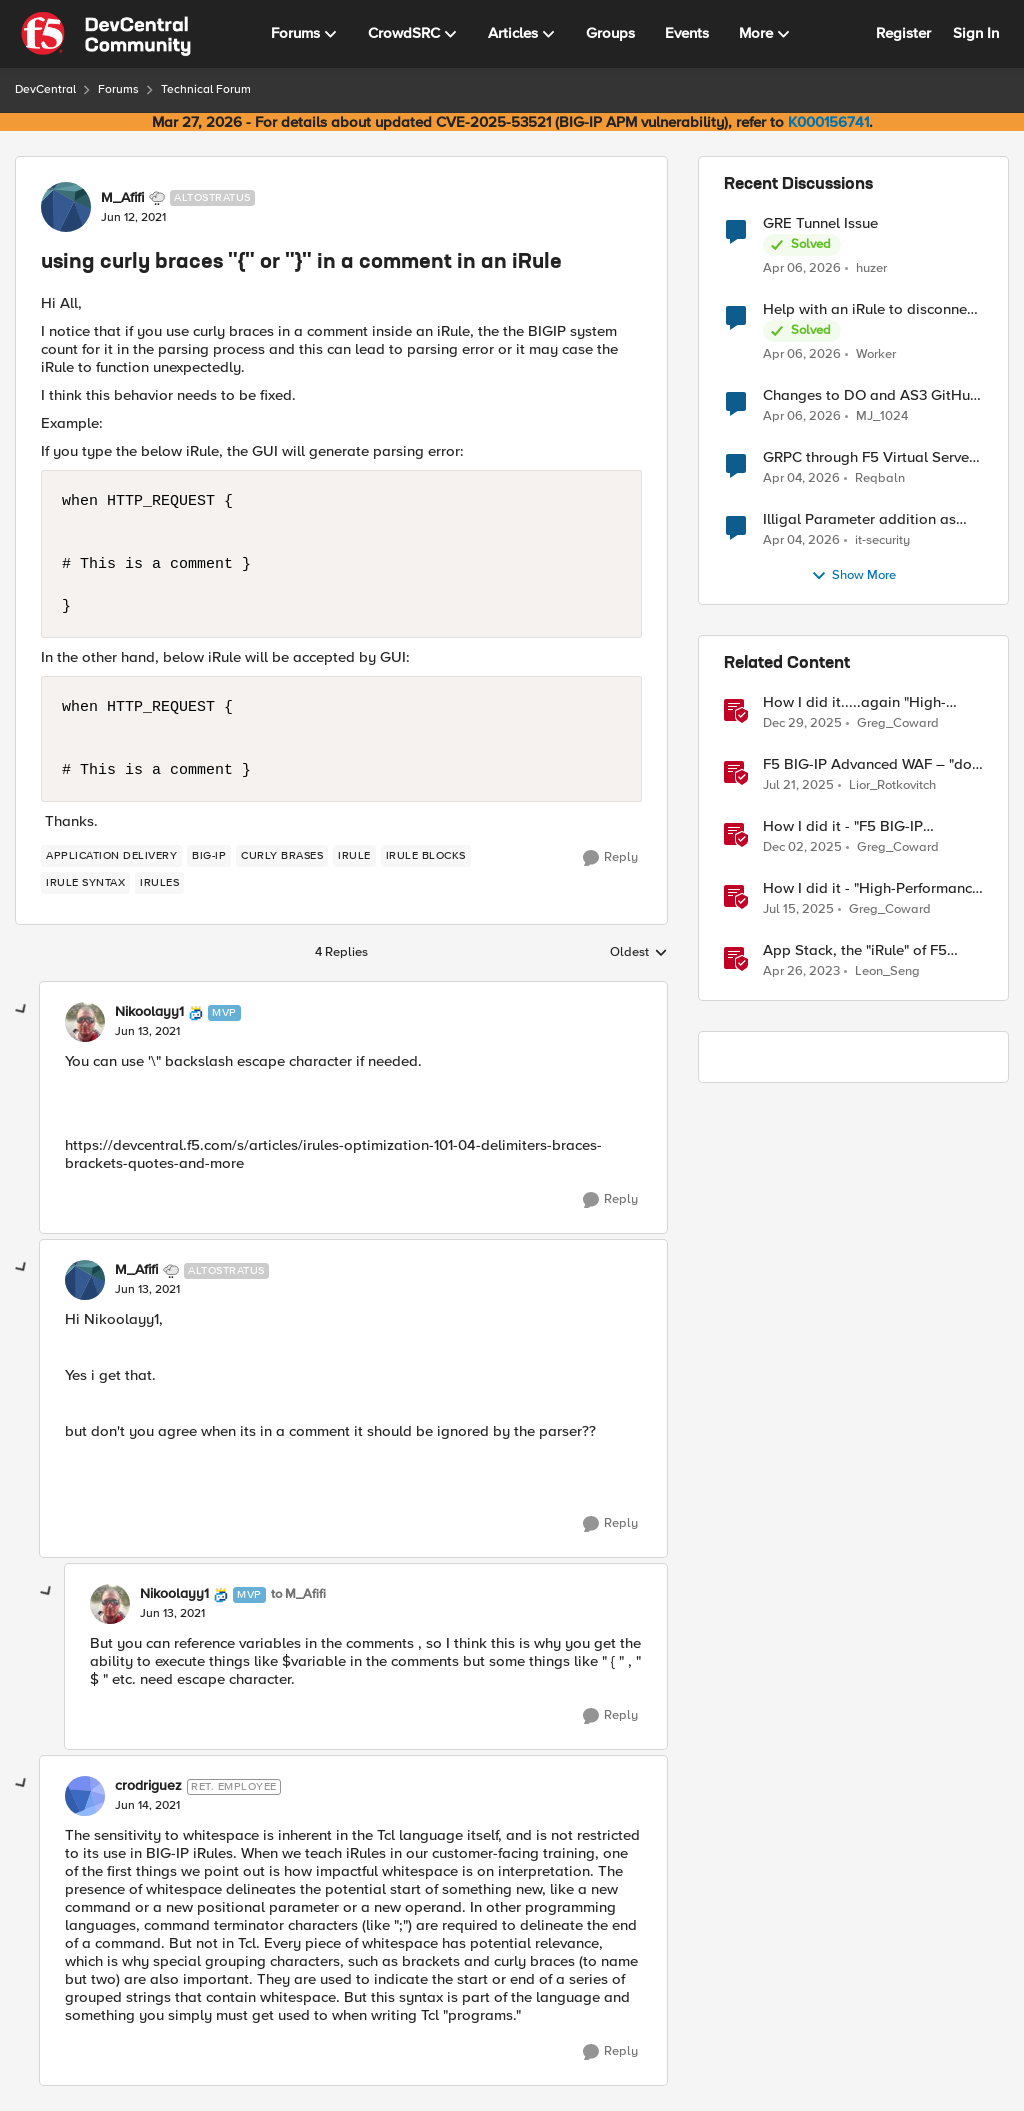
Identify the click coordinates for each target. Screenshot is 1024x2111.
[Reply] (610, 858)
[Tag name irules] (159, 883)
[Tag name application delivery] (111, 856)
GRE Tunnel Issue (820, 223)
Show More (853, 576)
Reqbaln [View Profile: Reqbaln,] (880, 478)
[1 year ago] (798, 786)
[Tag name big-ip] (209, 856)
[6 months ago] (802, 724)
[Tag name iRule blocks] (426, 856)
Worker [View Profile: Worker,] (876, 354)
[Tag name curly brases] (282, 856)
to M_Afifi (298, 1594)
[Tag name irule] (354, 856)
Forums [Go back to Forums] (118, 89)
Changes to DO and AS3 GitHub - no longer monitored (871, 395)
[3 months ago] (802, 268)
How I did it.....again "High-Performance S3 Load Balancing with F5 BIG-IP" (871, 702)
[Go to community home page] (106, 34)
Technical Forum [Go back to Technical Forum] (206, 89)
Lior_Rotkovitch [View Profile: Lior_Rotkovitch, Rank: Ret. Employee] (892, 785)
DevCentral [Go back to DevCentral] (45, 89)
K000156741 (828, 122)
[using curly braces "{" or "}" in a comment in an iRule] (147, 1032)
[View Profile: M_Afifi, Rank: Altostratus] (66, 207)
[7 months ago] (802, 848)
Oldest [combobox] (639, 953)
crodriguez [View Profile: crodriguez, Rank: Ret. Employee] (148, 1786)
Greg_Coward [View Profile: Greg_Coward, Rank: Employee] (898, 723)
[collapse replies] (22, 1010)
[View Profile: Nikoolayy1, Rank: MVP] (85, 1022)
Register (903, 33)
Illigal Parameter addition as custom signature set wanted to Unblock (868, 519)
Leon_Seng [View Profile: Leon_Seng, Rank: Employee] (887, 971)
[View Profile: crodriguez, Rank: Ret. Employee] (85, 1796)
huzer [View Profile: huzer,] (871, 267)
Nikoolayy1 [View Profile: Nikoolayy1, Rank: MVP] (149, 1012)
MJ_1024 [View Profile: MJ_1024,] (882, 416)
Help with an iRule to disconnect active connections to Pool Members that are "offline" (871, 309)
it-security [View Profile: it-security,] (882, 540)
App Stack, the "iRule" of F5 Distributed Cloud (855, 950)
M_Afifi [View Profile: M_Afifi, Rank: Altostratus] (122, 198)
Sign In (976, 33)
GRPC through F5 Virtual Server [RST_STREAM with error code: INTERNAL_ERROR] (868, 457)
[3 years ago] (801, 972)
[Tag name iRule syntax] (85, 883)
